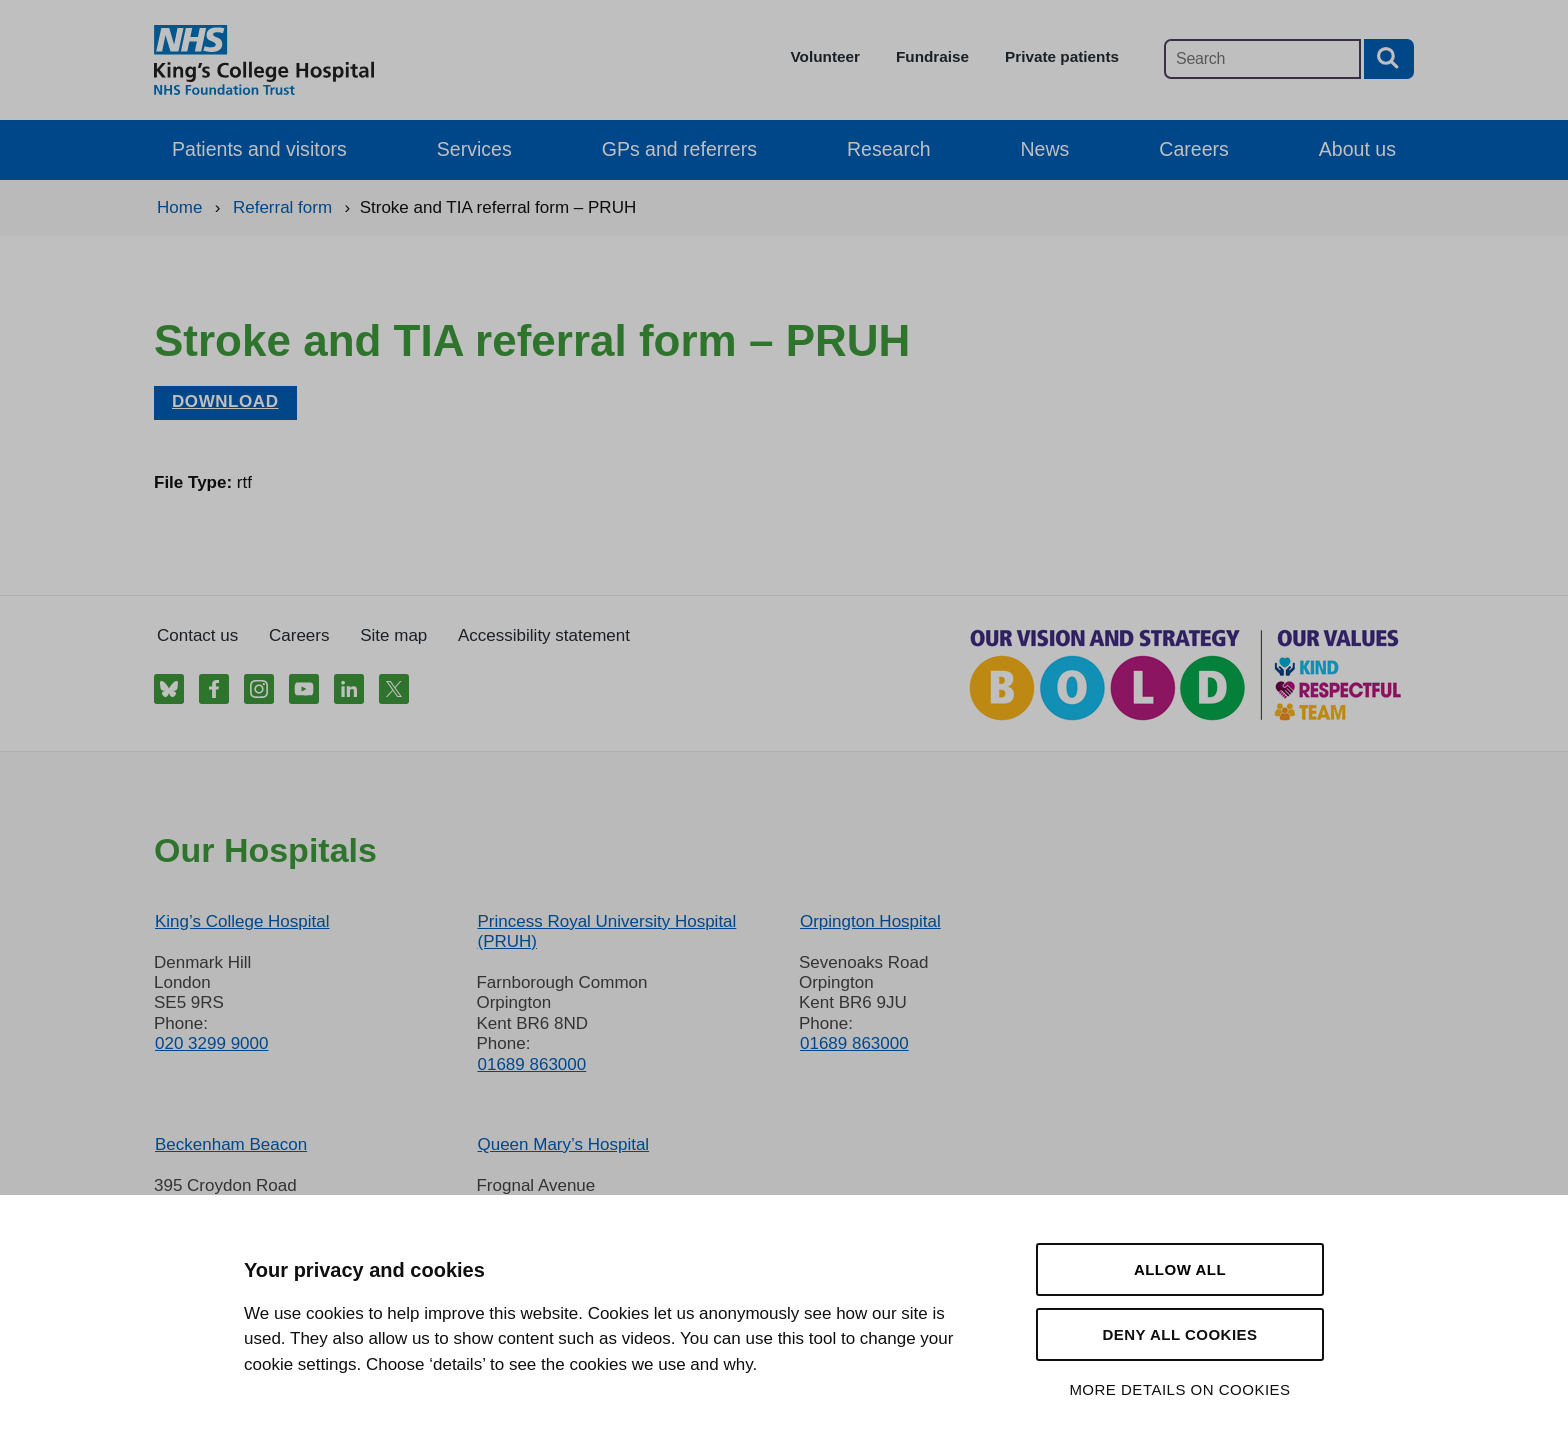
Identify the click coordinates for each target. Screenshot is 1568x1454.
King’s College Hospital (242, 921)
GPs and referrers (679, 149)
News (1045, 149)
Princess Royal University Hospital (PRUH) (606, 931)
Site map (393, 635)
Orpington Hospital (870, 921)
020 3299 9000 (211, 1043)
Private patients (1062, 56)
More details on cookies (1179, 1389)
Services (474, 149)
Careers (1193, 149)
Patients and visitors (259, 149)
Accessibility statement (544, 635)
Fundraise (932, 56)
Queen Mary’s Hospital (563, 1144)
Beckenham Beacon (231, 1144)
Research (889, 149)
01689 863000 (531, 1064)
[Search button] (1389, 59)
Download (225, 401)
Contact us (197, 635)
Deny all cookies (1179, 1334)
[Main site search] (1262, 59)
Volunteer (825, 56)
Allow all (1180, 1269)
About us (1357, 149)
